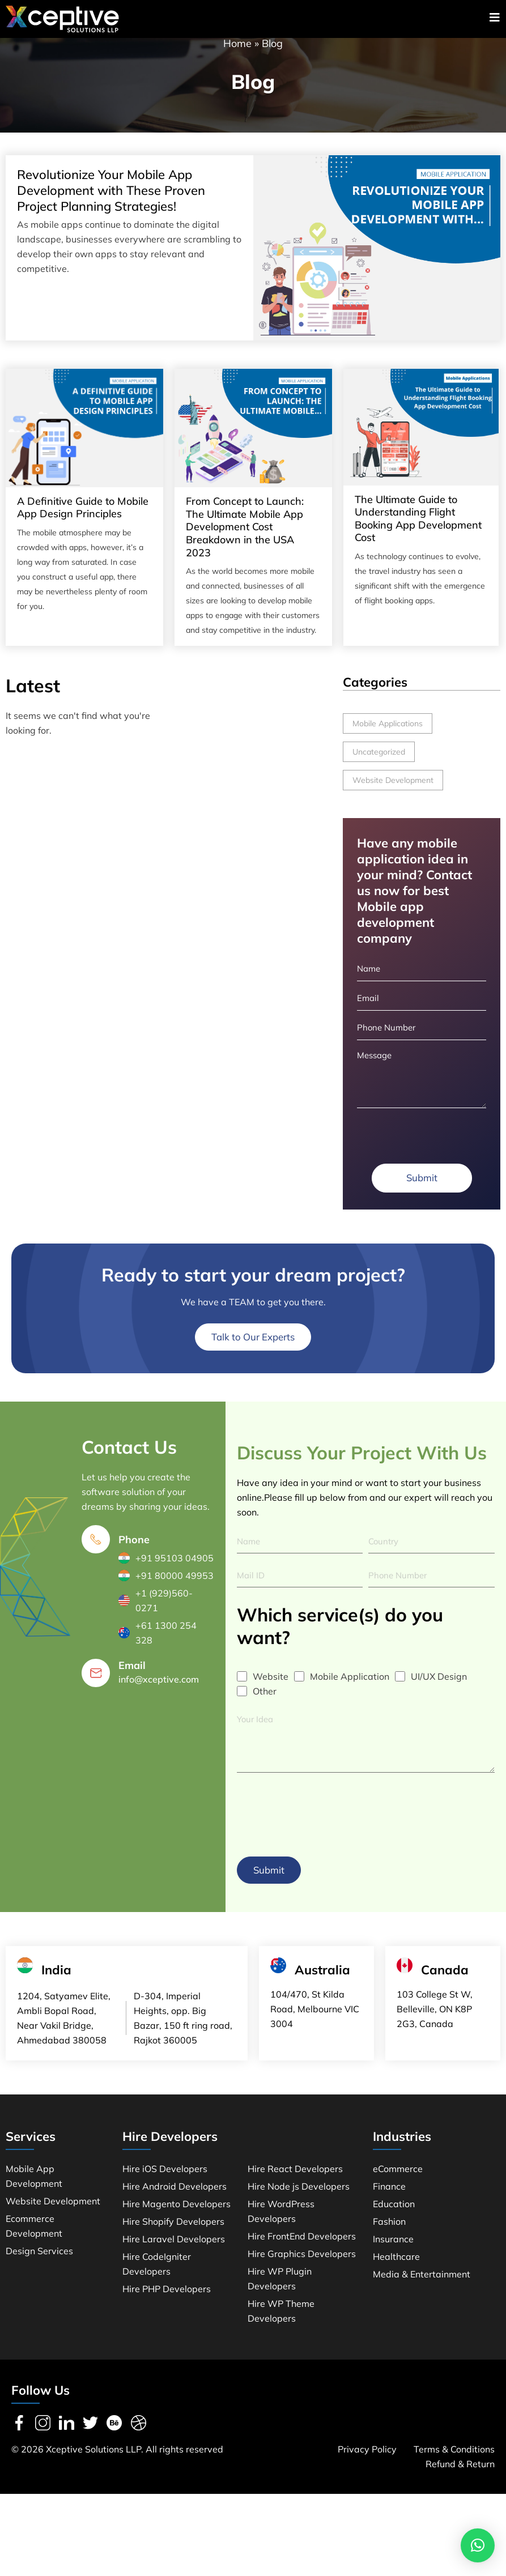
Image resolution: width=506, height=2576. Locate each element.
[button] (478, 2545)
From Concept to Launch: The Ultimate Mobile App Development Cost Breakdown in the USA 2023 (245, 539)
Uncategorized (378, 764)
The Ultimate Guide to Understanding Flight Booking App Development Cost (418, 530)
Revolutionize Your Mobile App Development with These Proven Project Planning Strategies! (111, 203)
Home (237, 55)
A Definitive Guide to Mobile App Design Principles (82, 519)
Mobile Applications (387, 736)
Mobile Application (349, 1695)
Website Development (392, 792)
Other (265, 1710)
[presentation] (323, 1830)
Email (132, 1684)
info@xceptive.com (158, 1698)
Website (270, 1695)
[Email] (96, 1692)
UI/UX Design (439, 1695)
